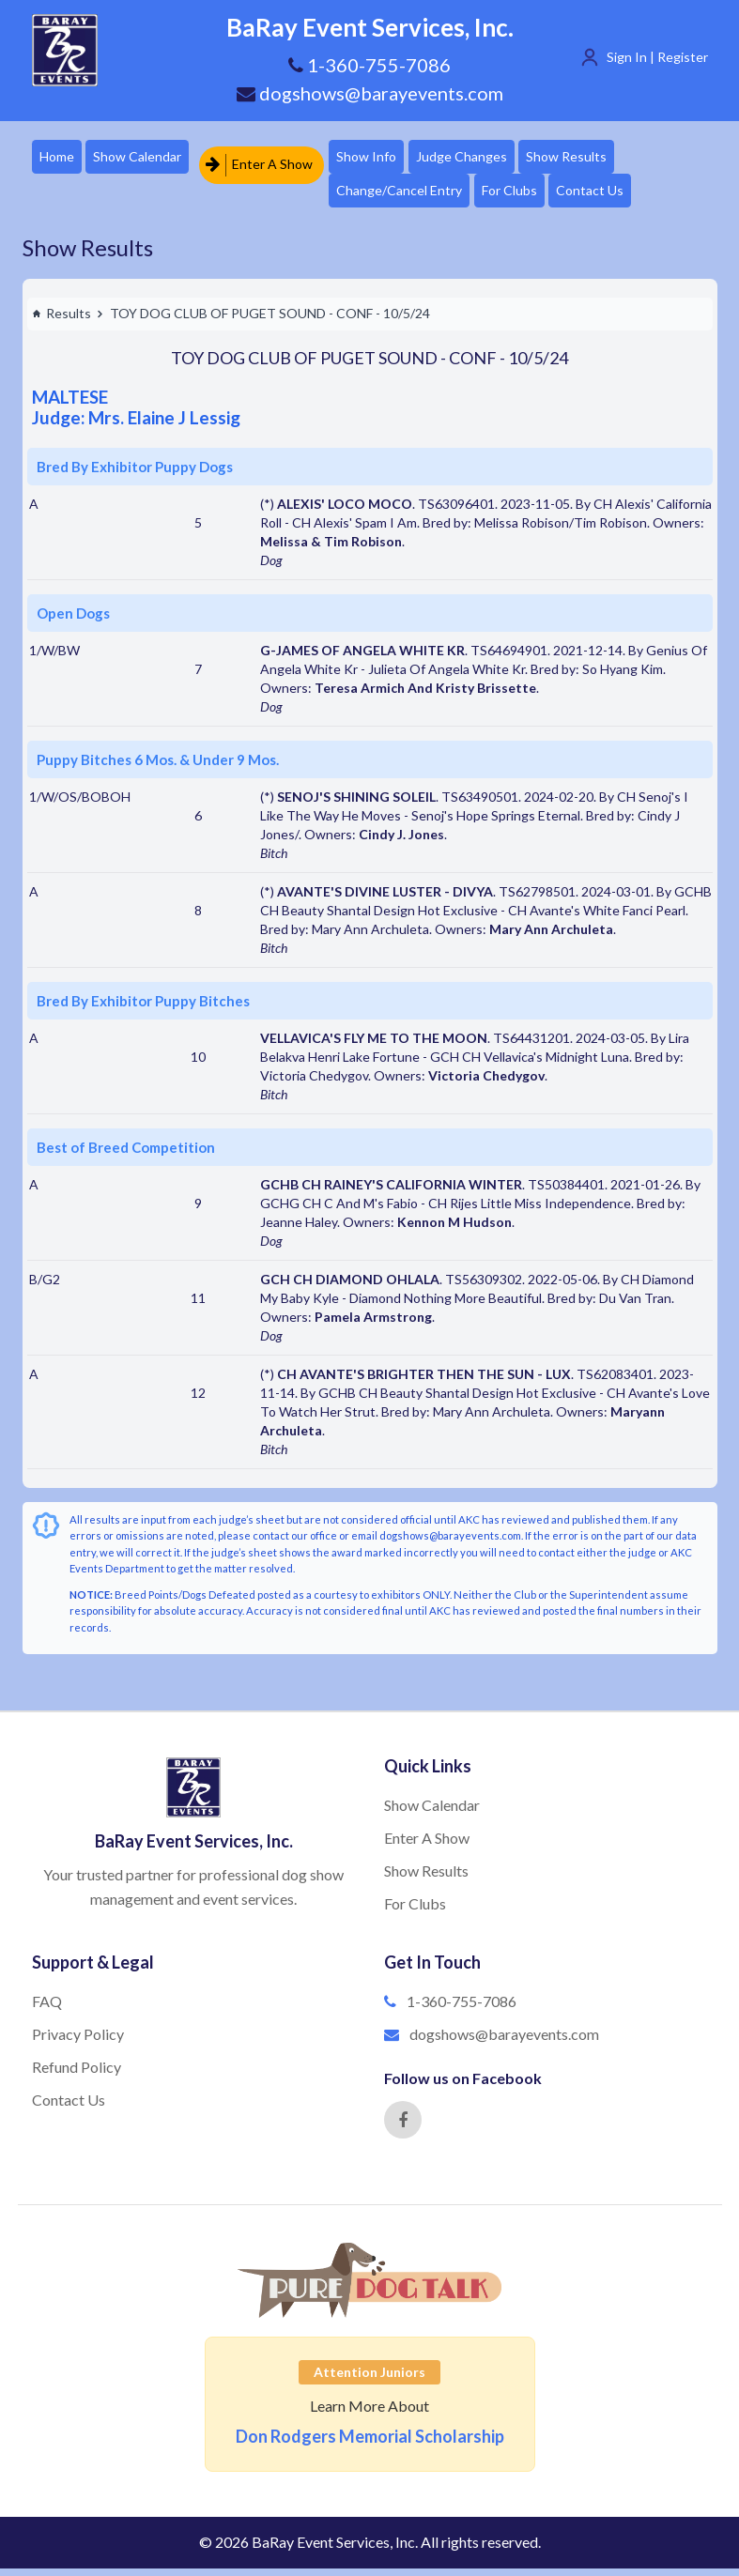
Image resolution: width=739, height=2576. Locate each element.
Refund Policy (76, 2074)
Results (61, 321)
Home (58, 158)
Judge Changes (483, 158)
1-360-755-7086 (461, 2008)
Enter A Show (267, 158)
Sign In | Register (657, 57)
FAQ (47, 2008)
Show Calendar (146, 158)
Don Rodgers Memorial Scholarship (370, 2443)
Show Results (595, 158)
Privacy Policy (78, 2041)
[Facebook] (403, 2127)
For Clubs (531, 196)
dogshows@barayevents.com (370, 93)
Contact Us (619, 196)
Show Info (381, 158)
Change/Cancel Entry (414, 196)
